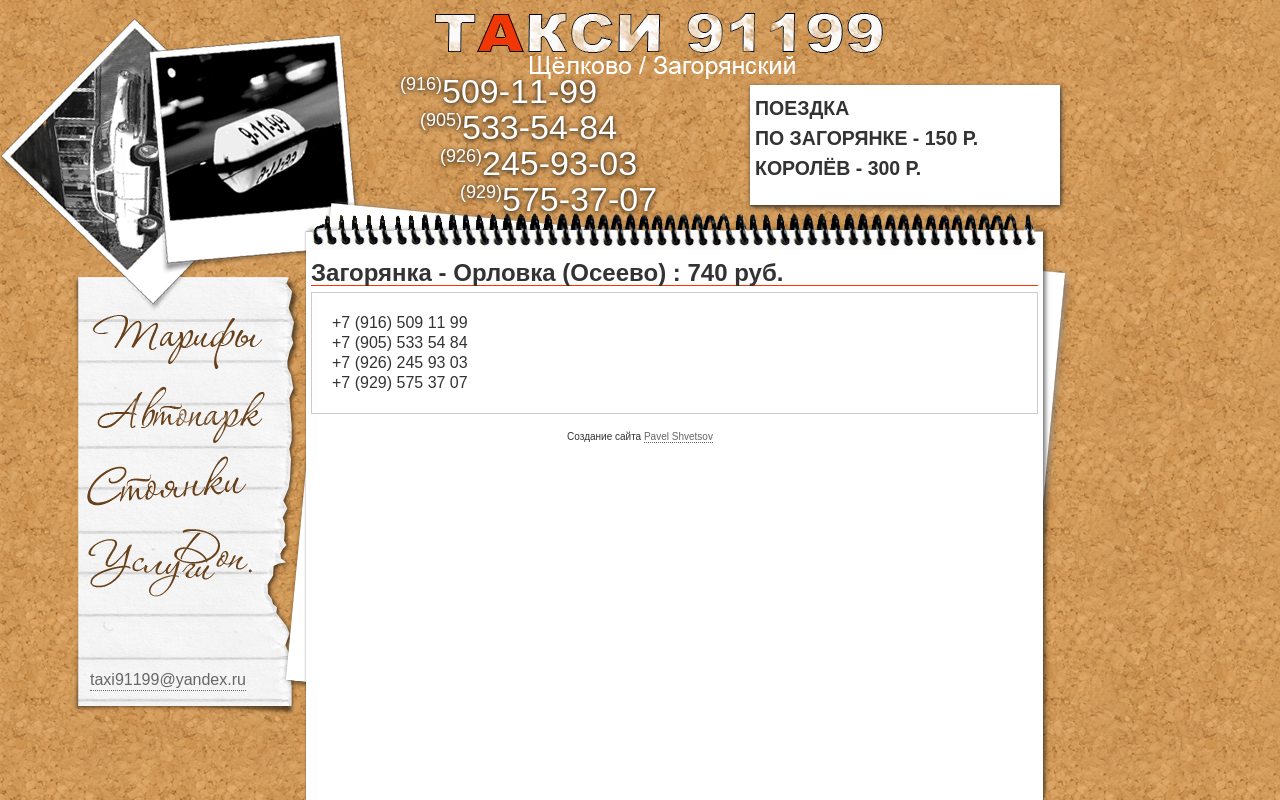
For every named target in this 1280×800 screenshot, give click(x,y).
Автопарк (182, 413)
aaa (657, 41)
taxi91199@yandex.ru (168, 679)
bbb (256, 133)
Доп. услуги (170, 563)
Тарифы (178, 338)
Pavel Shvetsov (678, 436)
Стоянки (170, 488)
